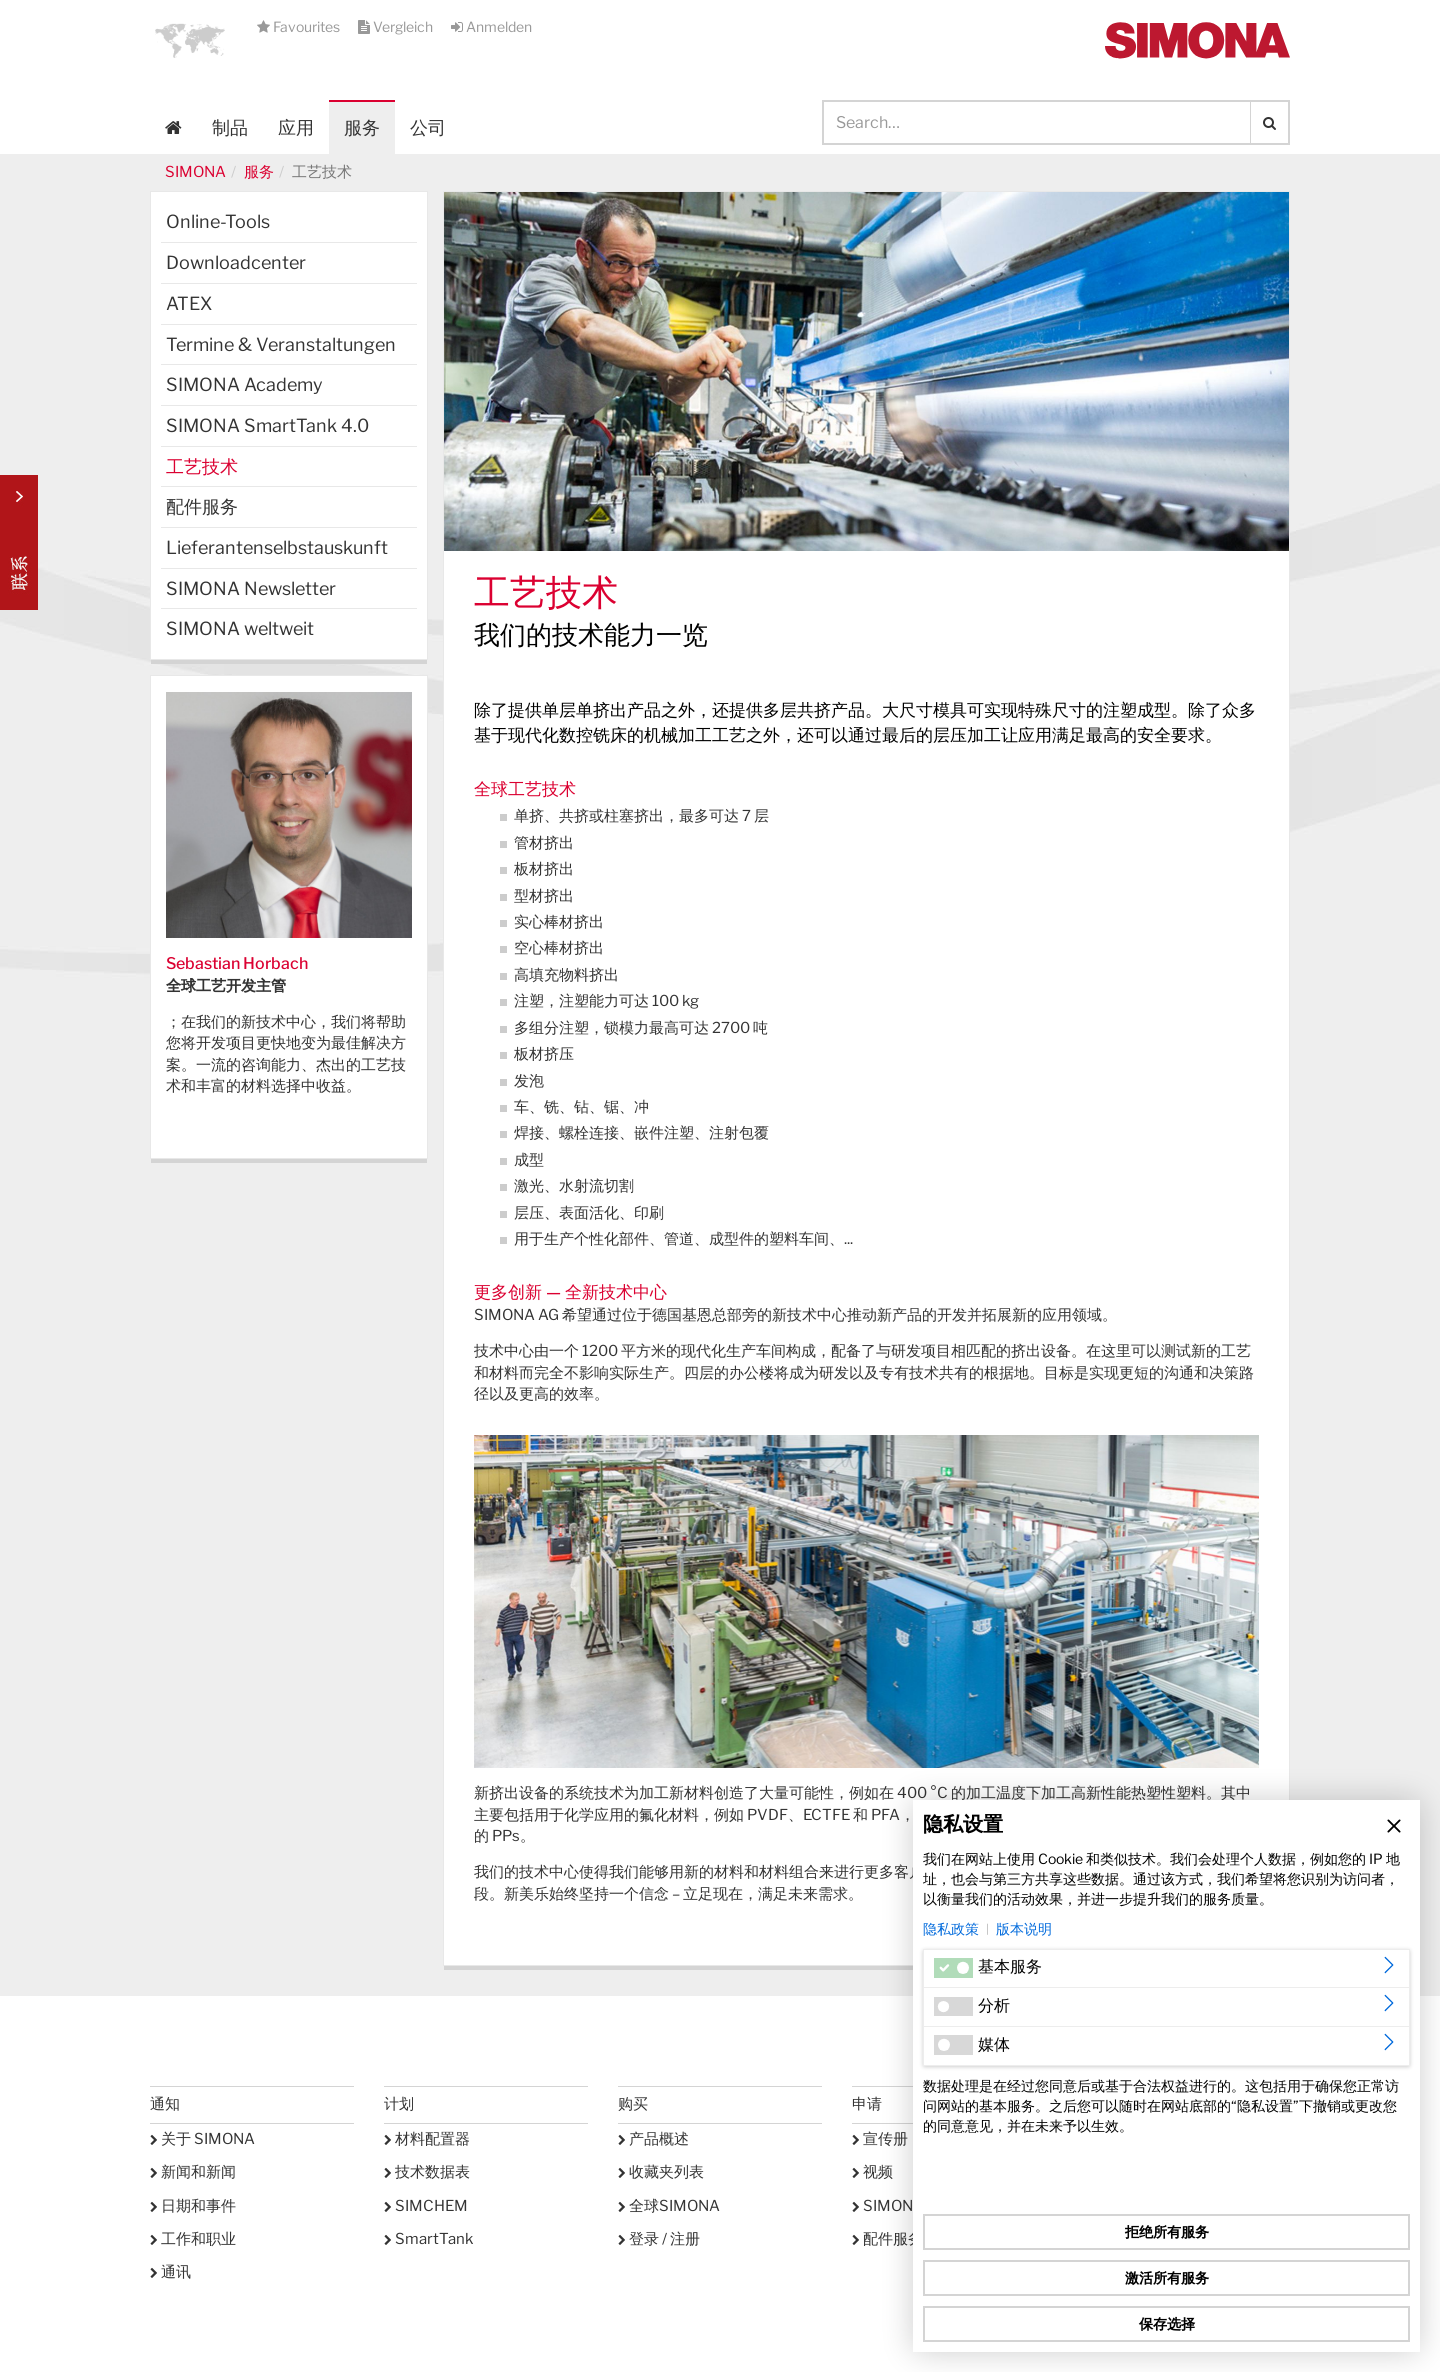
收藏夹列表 (661, 2172)
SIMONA (195, 172)
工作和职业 (193, 2239)
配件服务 (202, 506)
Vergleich (397, 26)
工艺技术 (202, 466)
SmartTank (428, 2239)
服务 (259, 172)
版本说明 (1024, 1928)
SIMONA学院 (903, 2206)
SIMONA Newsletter (251, 588)
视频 (872, 2172)
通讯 (170, 2272)
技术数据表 (427, 2172)
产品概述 (653, 2139)
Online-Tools (218, 221)
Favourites (300, 26)
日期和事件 (193, 2206)
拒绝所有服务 (1167, 2231)
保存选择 (1167, 2323)
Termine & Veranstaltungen (281, 344)
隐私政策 (951, 1928)
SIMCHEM (426, 2206)
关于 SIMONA (202, 2139)
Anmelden (491, 26)
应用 (296, 127)
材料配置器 (427, 2139)
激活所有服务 (1167, 2277)
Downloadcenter (236, 262)
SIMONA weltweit (240, 628)
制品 (230, 127)
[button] (190, 40)
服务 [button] (362, 127)
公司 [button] (428, 127)
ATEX (189, 303)
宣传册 (880, 2139)
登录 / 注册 (659, 2239)
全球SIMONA (669, 2206)
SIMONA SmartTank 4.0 (267, 425)
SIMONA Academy (244, 384)
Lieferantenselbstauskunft (277, 547)
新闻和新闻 (193, 2172)
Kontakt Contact (19, 542)
